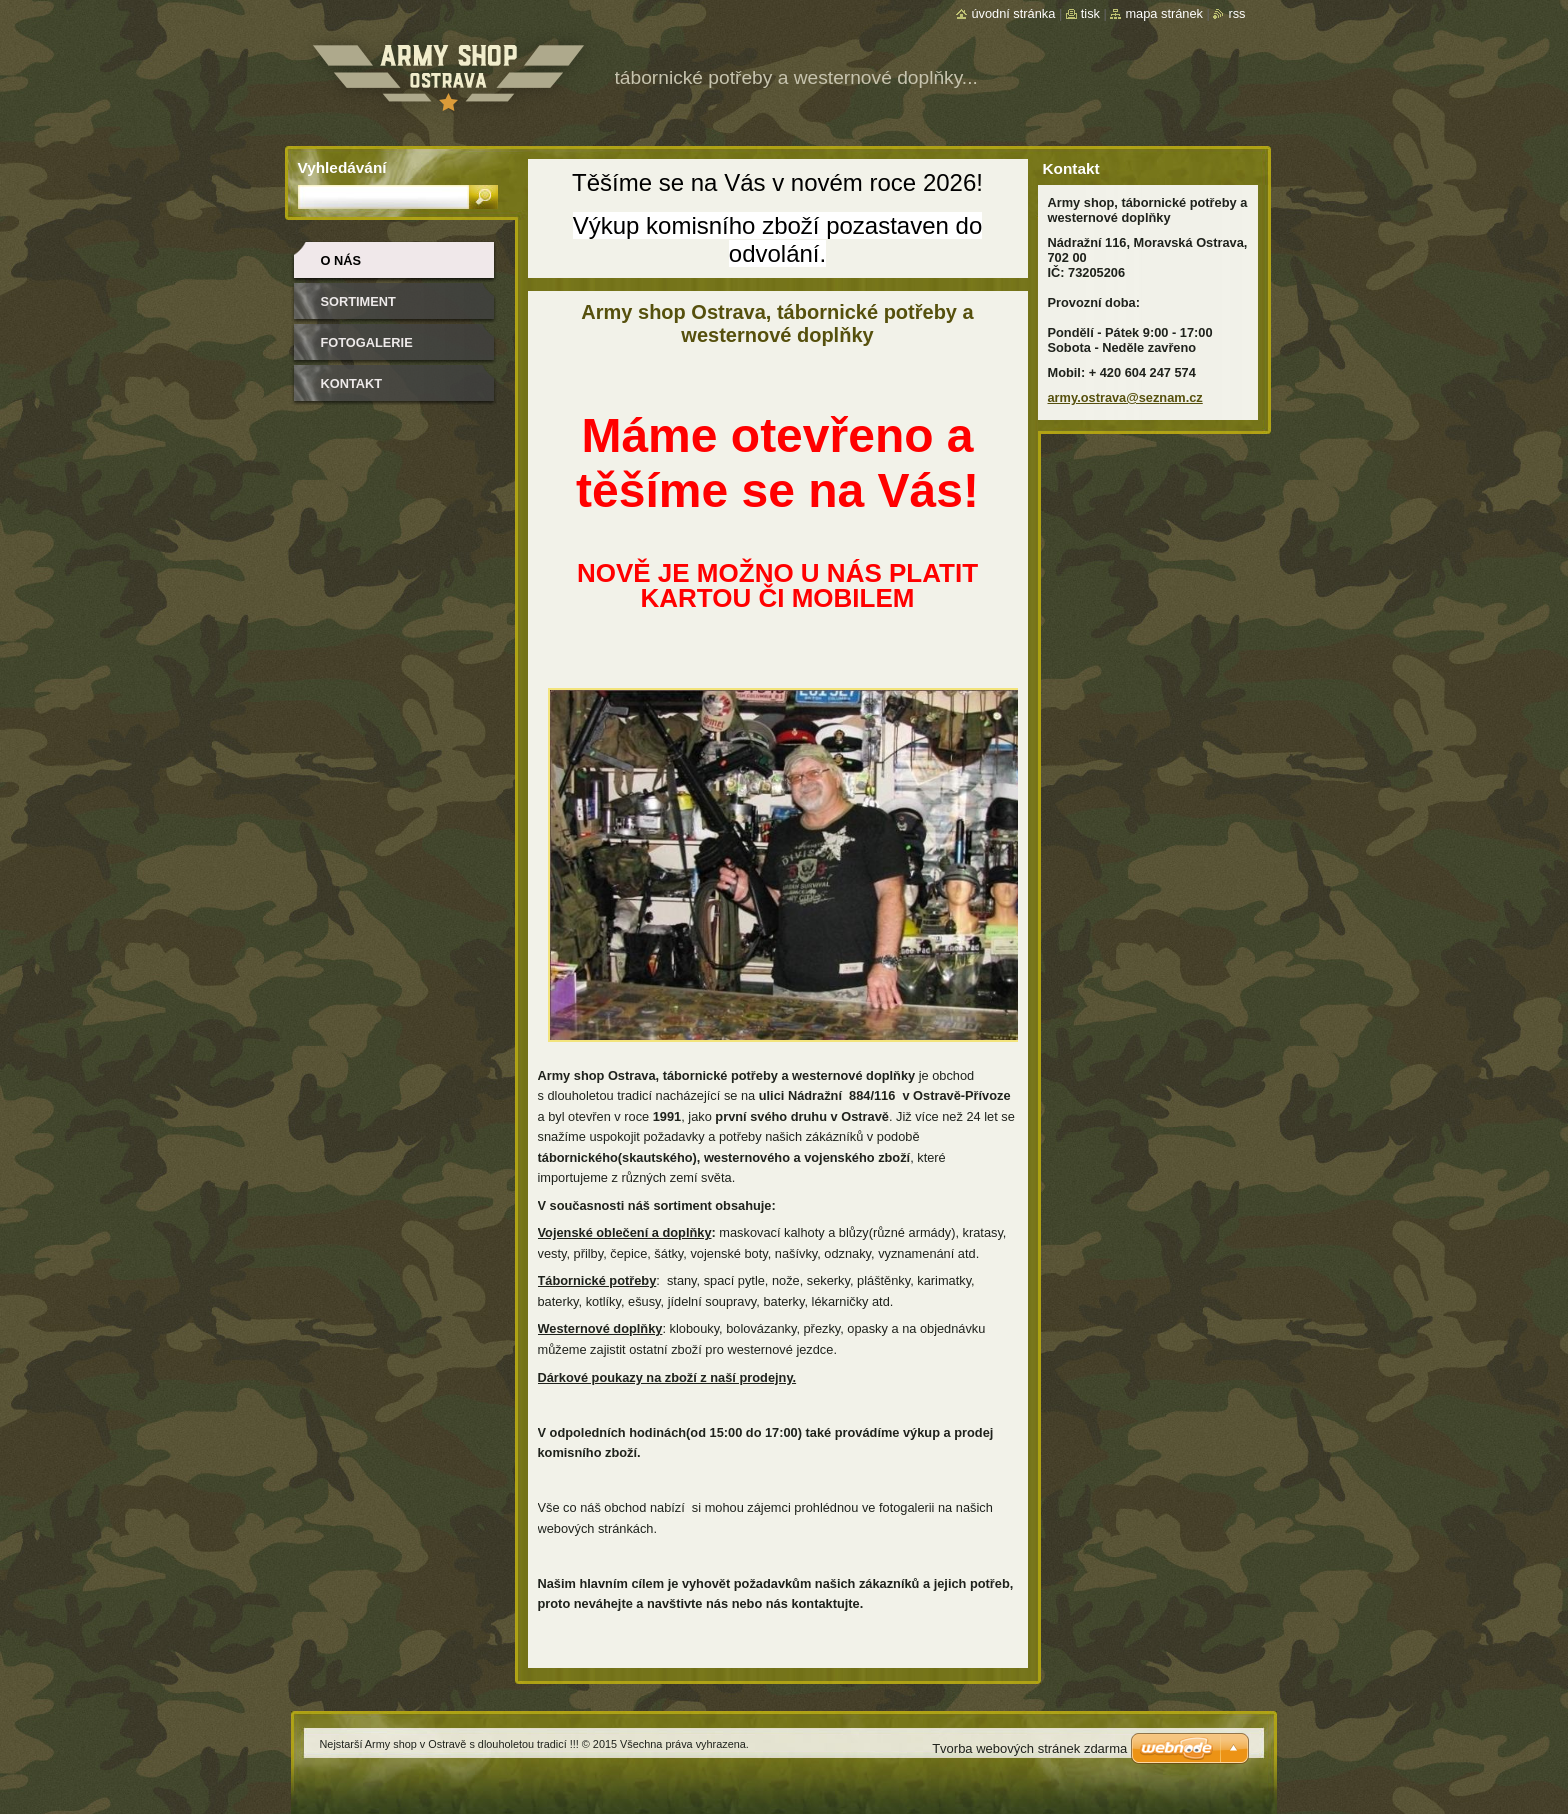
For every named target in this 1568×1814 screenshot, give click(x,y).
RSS (1236, 13)
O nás (341, 260)
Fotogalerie (367, 342)
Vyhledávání (342, 167)
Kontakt (352, 383)
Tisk (1090, 13)
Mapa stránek (1164, 13)
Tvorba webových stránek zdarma (1029, 1748)
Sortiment (358, 301)
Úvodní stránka (1013, 13)
